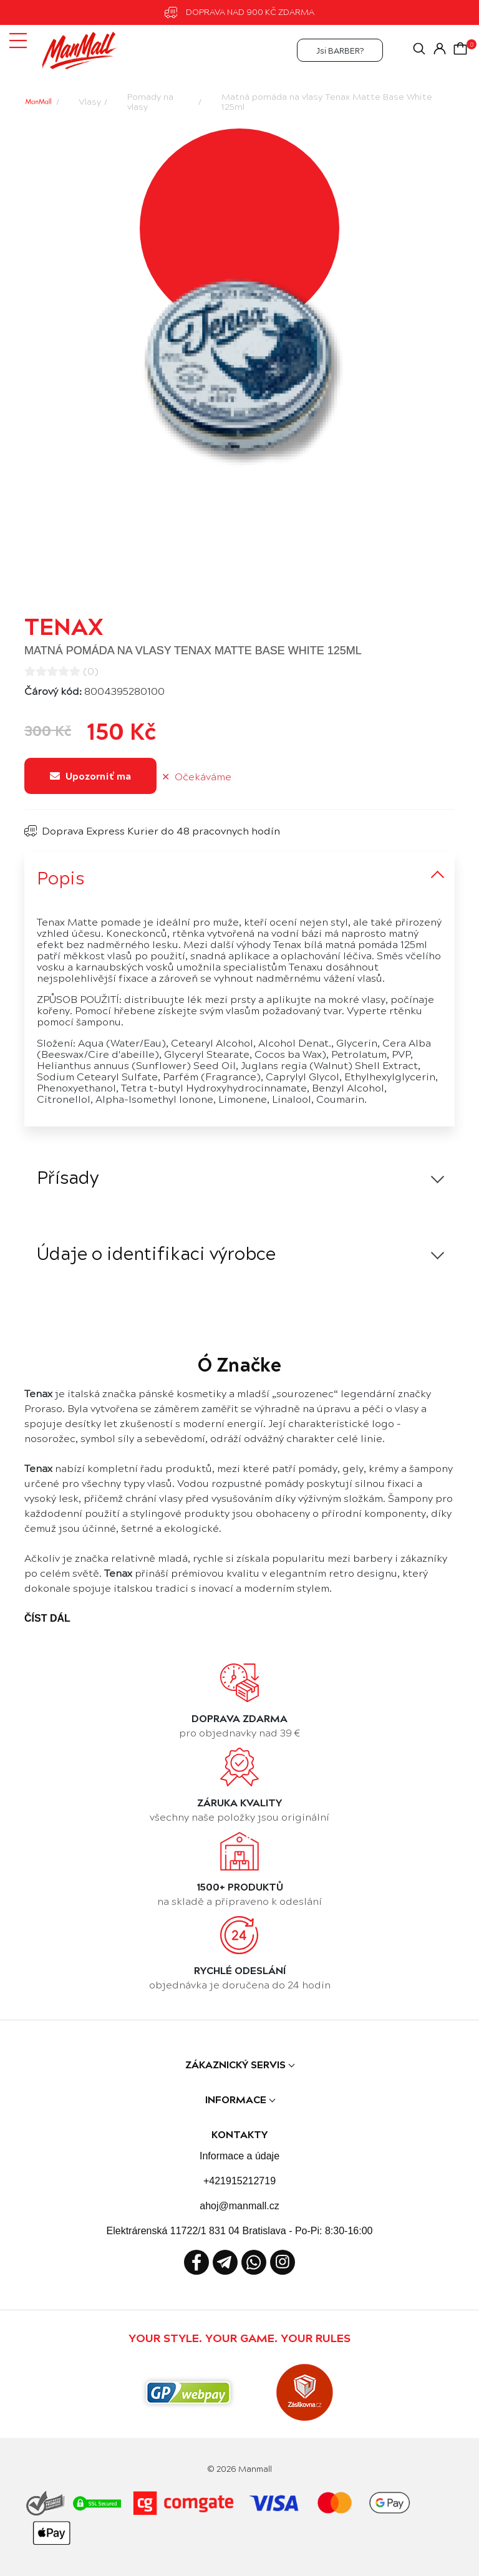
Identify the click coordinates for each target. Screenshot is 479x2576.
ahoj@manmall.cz (239, 2206)
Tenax (63, 625)
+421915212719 (239, 2181)
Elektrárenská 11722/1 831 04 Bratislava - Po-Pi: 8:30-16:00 (240, 2230)
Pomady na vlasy (150, 101)
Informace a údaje (239, 2156)
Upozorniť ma (90, 775)
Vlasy (90, 101)
